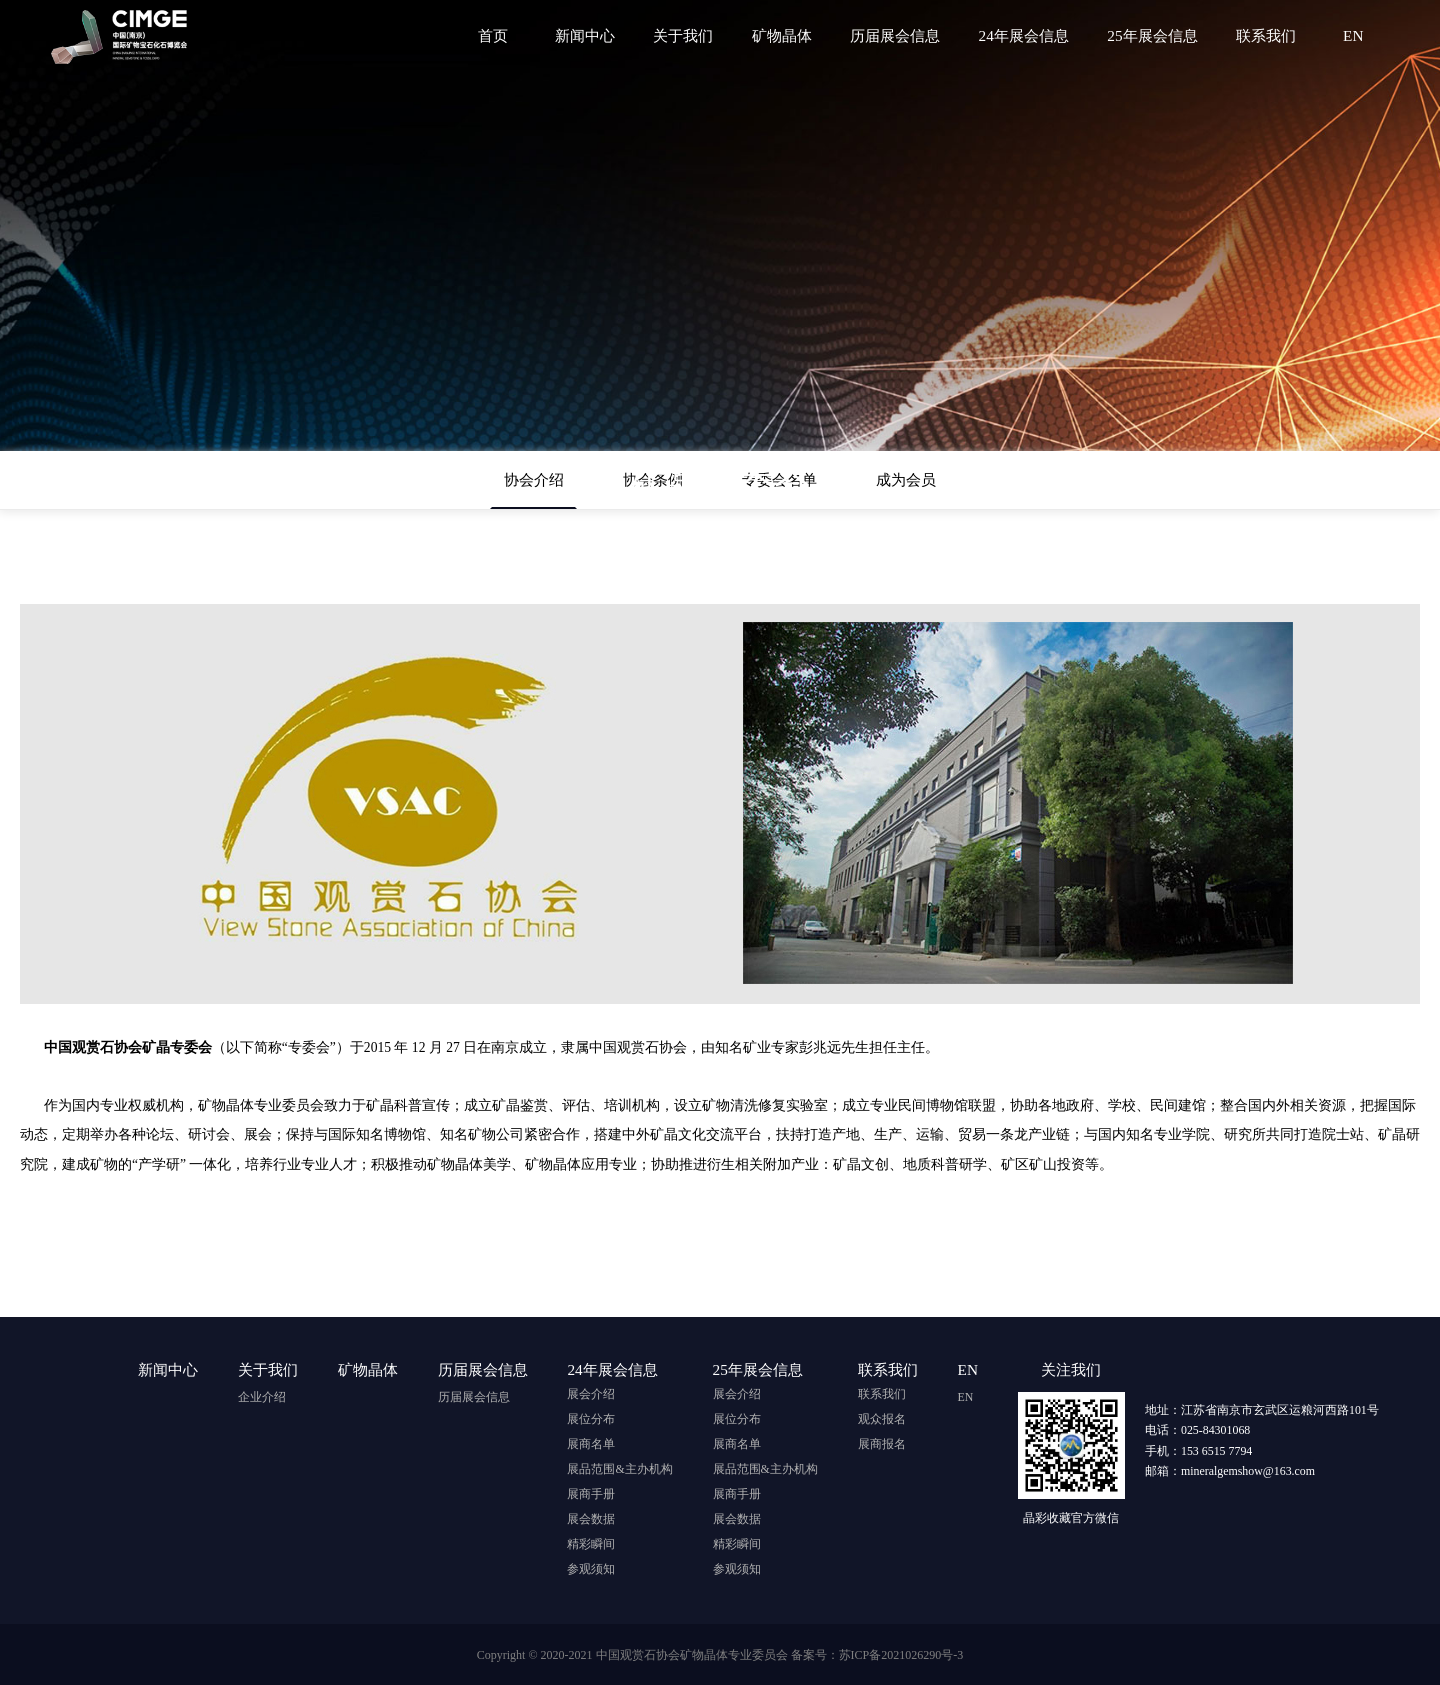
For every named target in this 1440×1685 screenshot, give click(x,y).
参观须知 (591, 1569)
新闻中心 (595, 35)
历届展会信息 (901, 35)
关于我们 (692, 35)
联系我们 (1268, 35)
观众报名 (882, 1419)
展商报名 (882, 1444)
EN (1353, 35)
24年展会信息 (1028, 35)
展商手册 (591, 1494)
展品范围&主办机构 (619, 1469)
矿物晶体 (789, 35)
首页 (505, 35)
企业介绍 (262, 1394)
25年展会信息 (1155, 35)
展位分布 (591, 1419)
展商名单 (591, 1444)
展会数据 (591, 1519)
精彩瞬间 (591, 1544)
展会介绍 (591, 1394)
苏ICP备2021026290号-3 (901, 1655)
